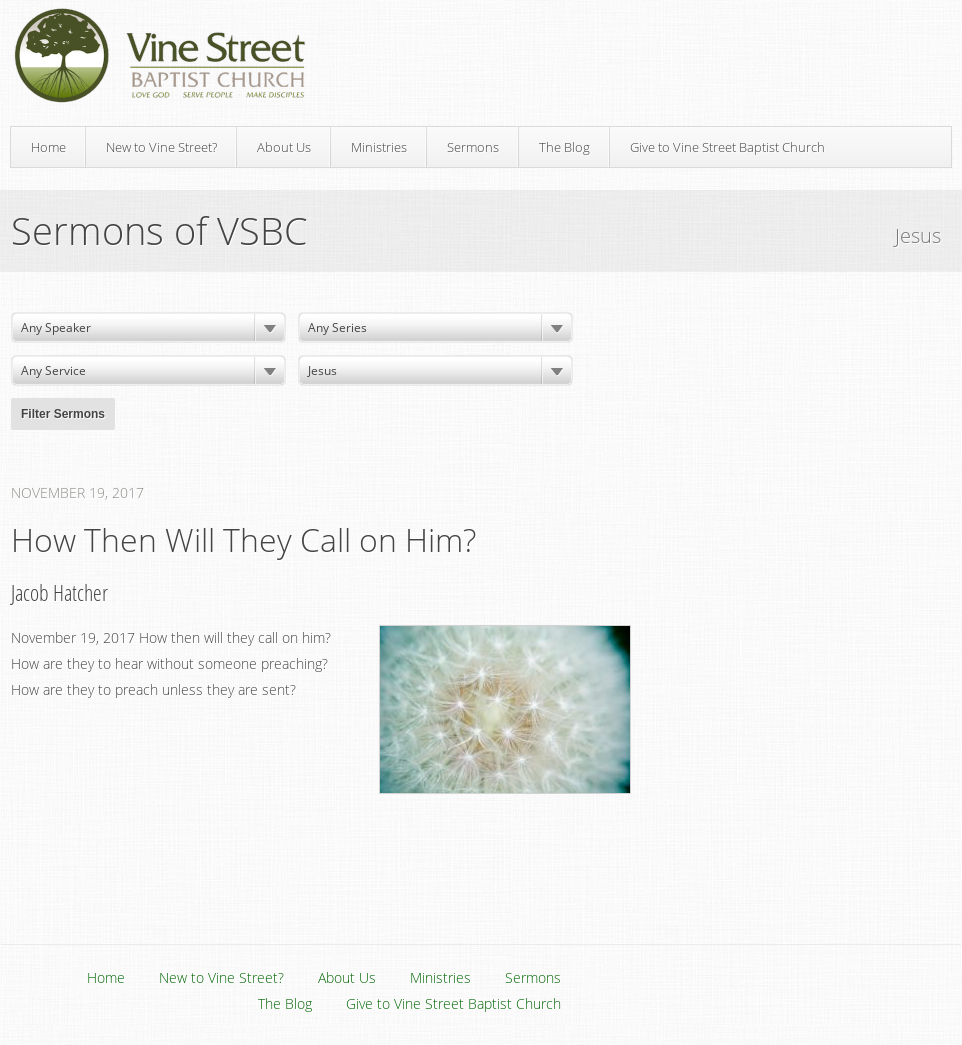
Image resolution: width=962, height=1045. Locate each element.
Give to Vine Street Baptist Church (727, 147)
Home (48, 147)
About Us (284, 147)
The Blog (564, 147)
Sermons (473, 147)
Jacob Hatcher (59, 592)
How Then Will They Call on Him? (243, 539)
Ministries (379, 147)
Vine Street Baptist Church (160, 55)
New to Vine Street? (161, 147)
